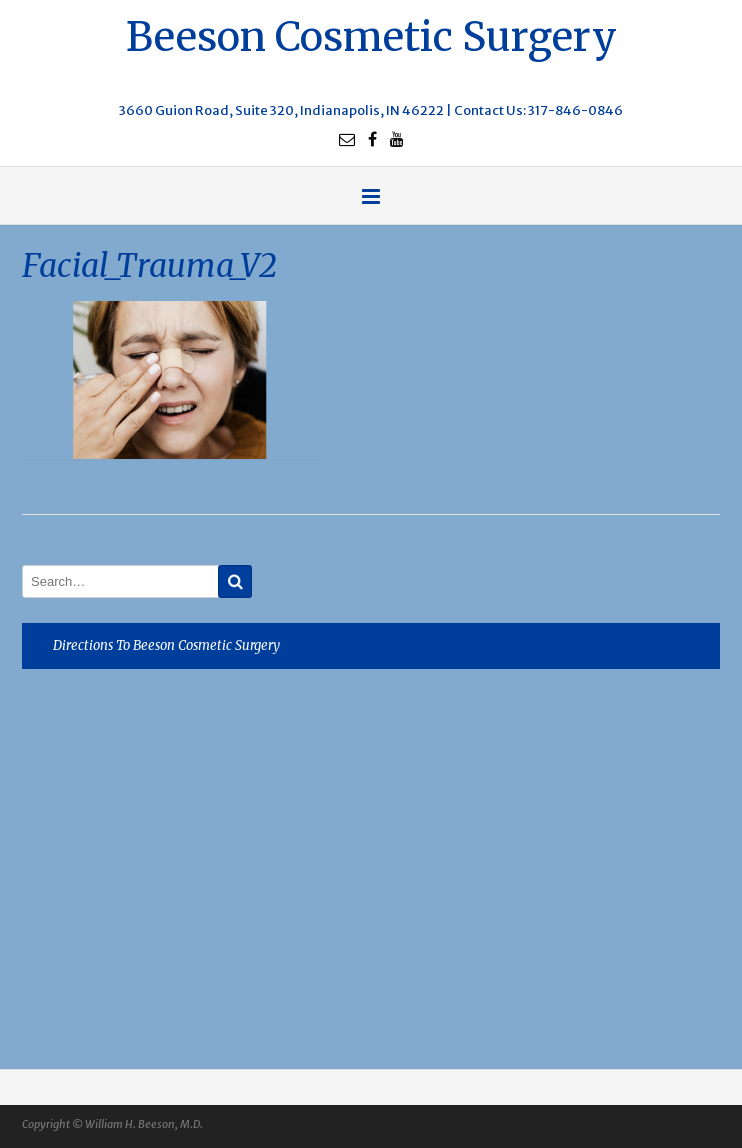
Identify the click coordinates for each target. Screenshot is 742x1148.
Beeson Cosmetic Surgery (371, 34)
